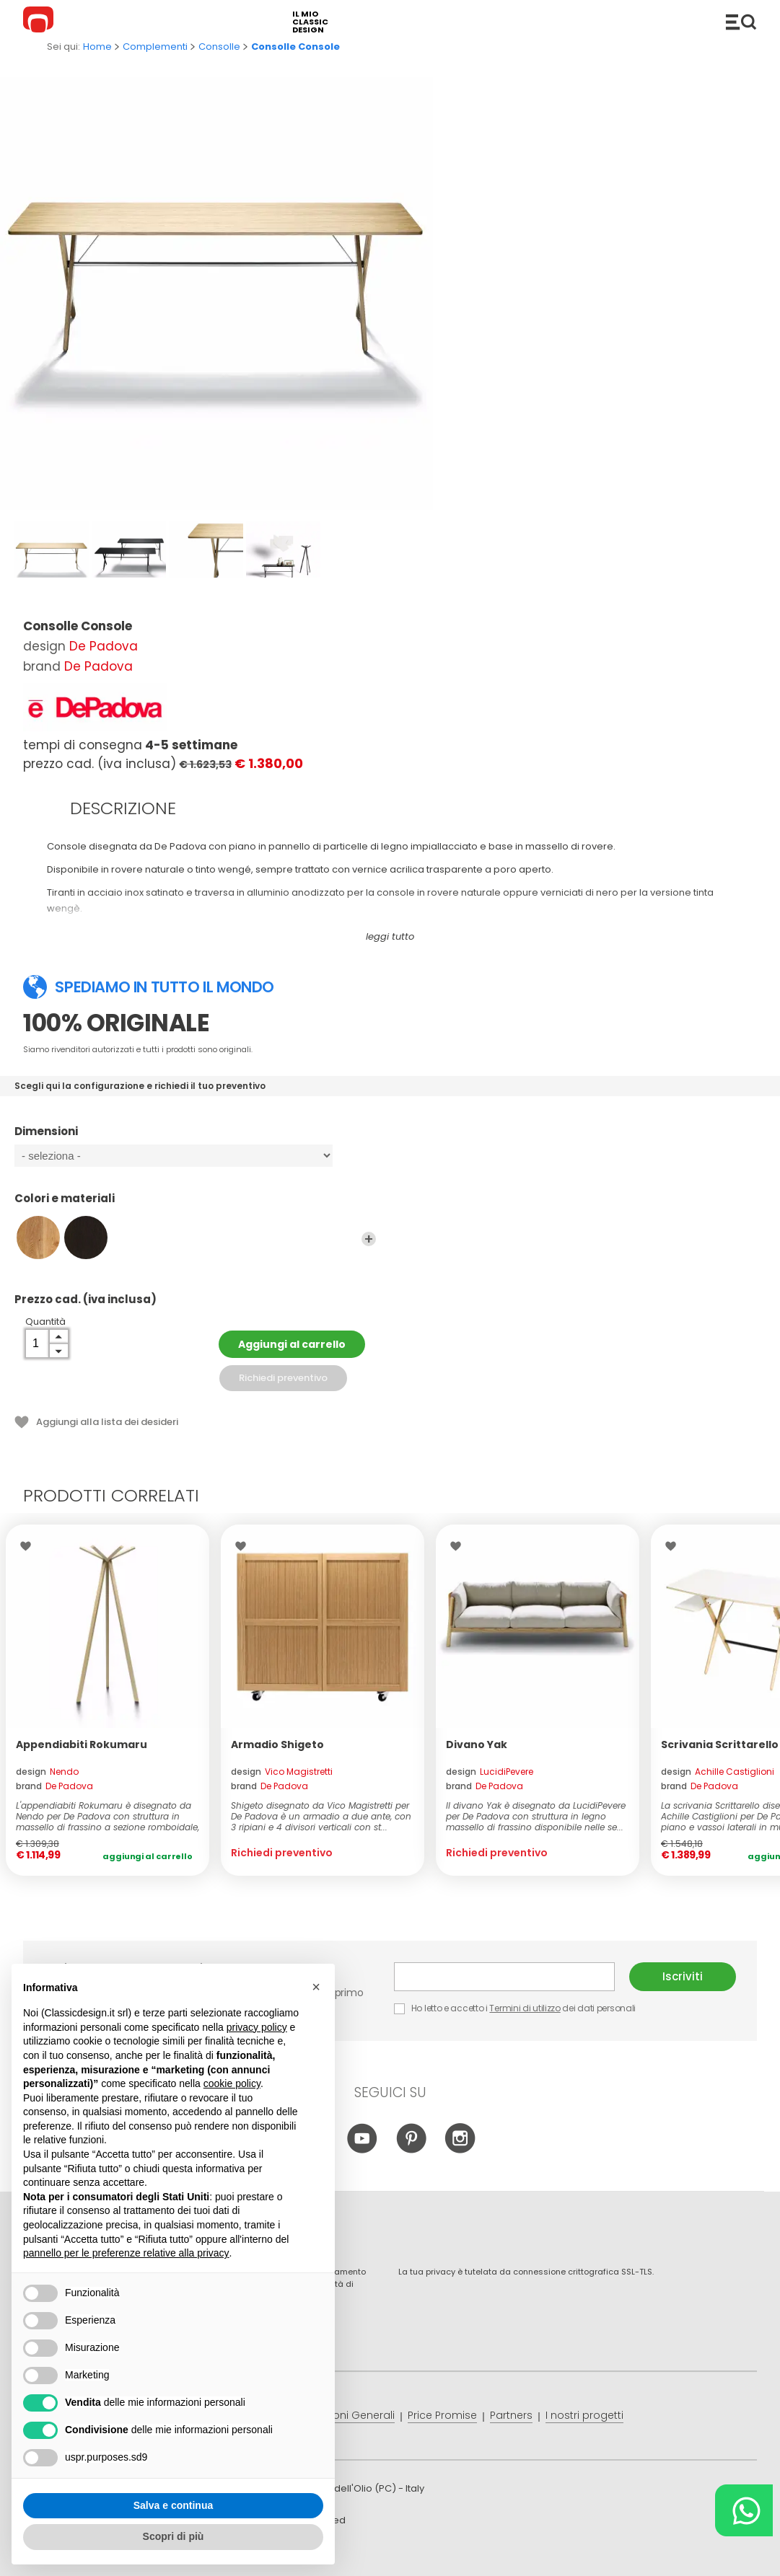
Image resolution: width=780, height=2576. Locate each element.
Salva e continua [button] (173, 2505)
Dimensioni (195, 1138)
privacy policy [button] (257, 2027)
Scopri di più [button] (173, 2536)
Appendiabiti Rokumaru (81, 1744)
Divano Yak (476, 1744)
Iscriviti (682, 1976)
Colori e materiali (195, 1205)
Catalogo (741, 21)
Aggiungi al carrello (292, 1344)
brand (54, 1786)
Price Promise (442, 2415)
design (47, 1771)
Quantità (45, 1321)
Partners (511, 2415)
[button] (316, 1986)
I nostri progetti (584, 2415)
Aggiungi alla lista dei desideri (107, 1422)
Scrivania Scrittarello (720, 1744)
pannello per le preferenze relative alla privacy (126, 2253)
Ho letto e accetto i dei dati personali (515, 2008)
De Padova (103, 646)
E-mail (504, 1976)
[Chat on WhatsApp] (744, 2510)
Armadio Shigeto (277, 1744)
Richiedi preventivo (283, 1378)
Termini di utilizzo (524, 2008)
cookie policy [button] (231, 2083)
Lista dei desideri (29, 1546)
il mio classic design (310, 22)
